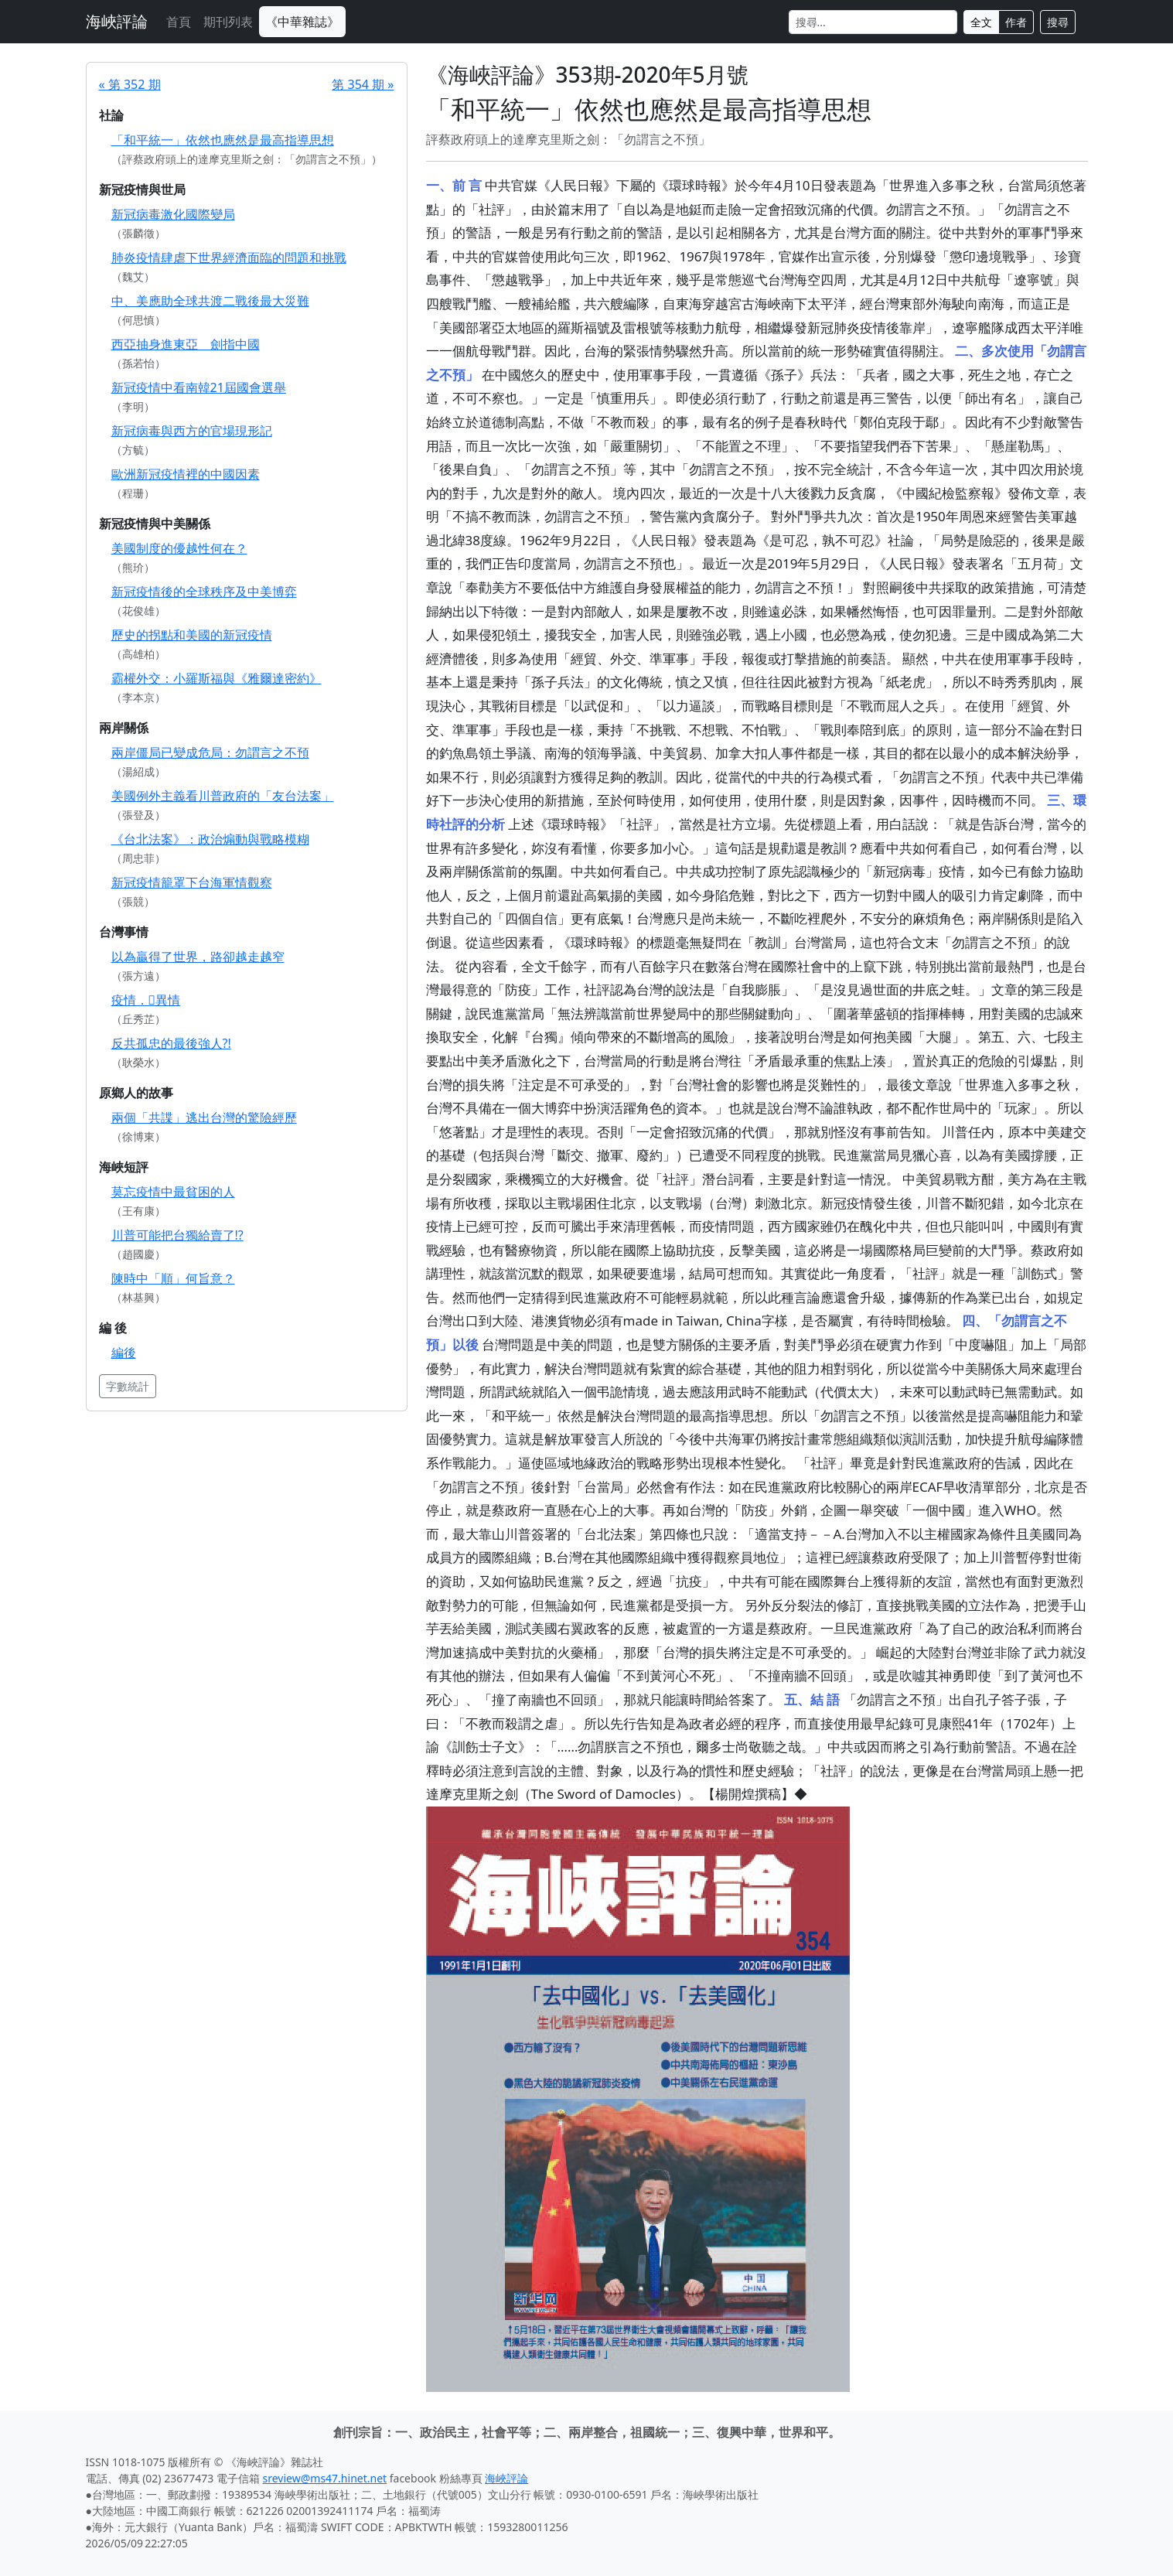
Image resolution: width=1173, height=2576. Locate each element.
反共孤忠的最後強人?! (171, 1043)
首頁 (178, 21)
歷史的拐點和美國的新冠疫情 (191, 634)
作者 (1016, 22)
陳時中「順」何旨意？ (173, 1278)
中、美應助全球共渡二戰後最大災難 (210, 300)
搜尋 (1058, 22)
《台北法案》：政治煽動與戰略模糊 (210, 839)
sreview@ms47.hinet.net (325, 2478)
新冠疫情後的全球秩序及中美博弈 (204, 591)
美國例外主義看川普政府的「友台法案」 (222, 795)
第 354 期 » (363, 84)
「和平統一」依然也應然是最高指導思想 (222, 139)
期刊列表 (228, 21)
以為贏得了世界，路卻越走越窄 (198, 956)
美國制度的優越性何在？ (179, 548)
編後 (123, 1352)
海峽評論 (117, 21)
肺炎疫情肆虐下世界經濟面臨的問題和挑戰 (228, 257)
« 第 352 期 (130, 84)
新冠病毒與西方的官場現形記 (191, 430)
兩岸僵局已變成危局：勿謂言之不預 (210, 752)
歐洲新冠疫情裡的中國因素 (185, 474)
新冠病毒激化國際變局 (173, 214)
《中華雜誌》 (302, 21)
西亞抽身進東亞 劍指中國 (185, 344)
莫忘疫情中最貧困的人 (173, 1191)
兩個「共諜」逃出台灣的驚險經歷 (204, 1117)
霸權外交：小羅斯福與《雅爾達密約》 (216, 678)
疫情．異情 (146, 999)
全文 (981, 22)
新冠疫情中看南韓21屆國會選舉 (198, 387)
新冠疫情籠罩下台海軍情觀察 (191, 882)
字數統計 (127, 1386)
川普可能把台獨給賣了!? (177, 1235)
